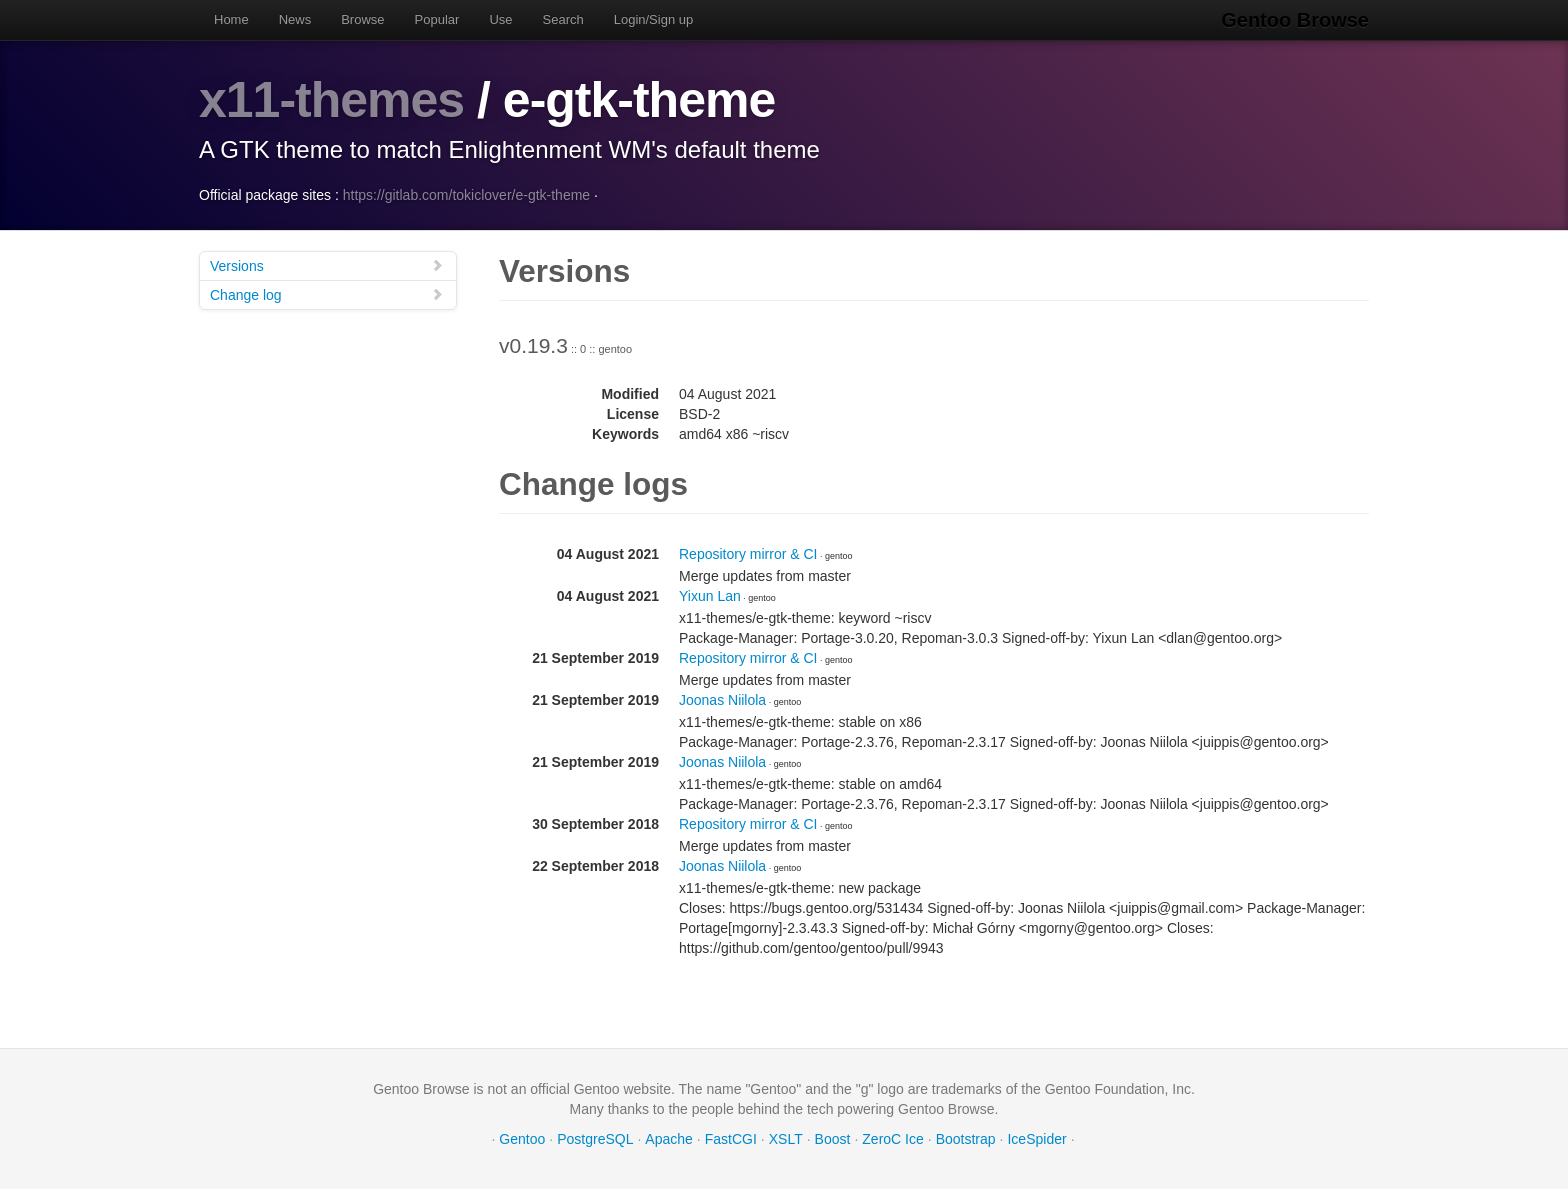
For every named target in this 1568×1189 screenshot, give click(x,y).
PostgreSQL (595, 1139)
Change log (327, 294)
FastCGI (731, 1139)
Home (231, 19)
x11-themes (331, 100)
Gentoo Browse (1295, 20)
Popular (437, 19)
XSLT (786, 1139)
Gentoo (522, 1139)
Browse (362, 19)
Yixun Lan (710, 596)
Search (563, 19)
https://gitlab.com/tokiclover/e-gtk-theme (466, 195)
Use (500, 19)
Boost (833, 1139)
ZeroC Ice (892, 1139)
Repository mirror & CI (748, 554)
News (295, 19)
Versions (327, 265)
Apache (668, 1139)
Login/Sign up (654, 19)
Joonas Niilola (722, 700)
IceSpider (1036, 1139)
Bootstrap (966, 1139)
